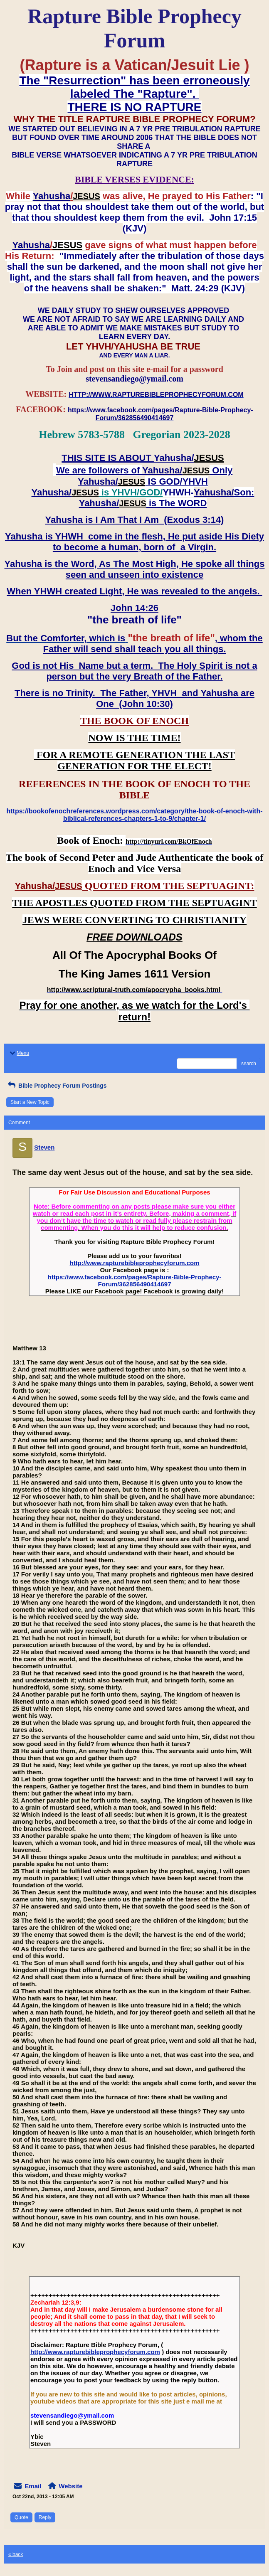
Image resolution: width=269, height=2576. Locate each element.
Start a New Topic (29, 1102)
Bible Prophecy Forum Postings (56, 1085)
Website (70, 2486)
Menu (18, 1053)
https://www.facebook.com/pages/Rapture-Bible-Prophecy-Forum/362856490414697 (135, 1280)
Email (33, 2486)
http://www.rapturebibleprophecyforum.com (135, 1262)
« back (15, 2554)
